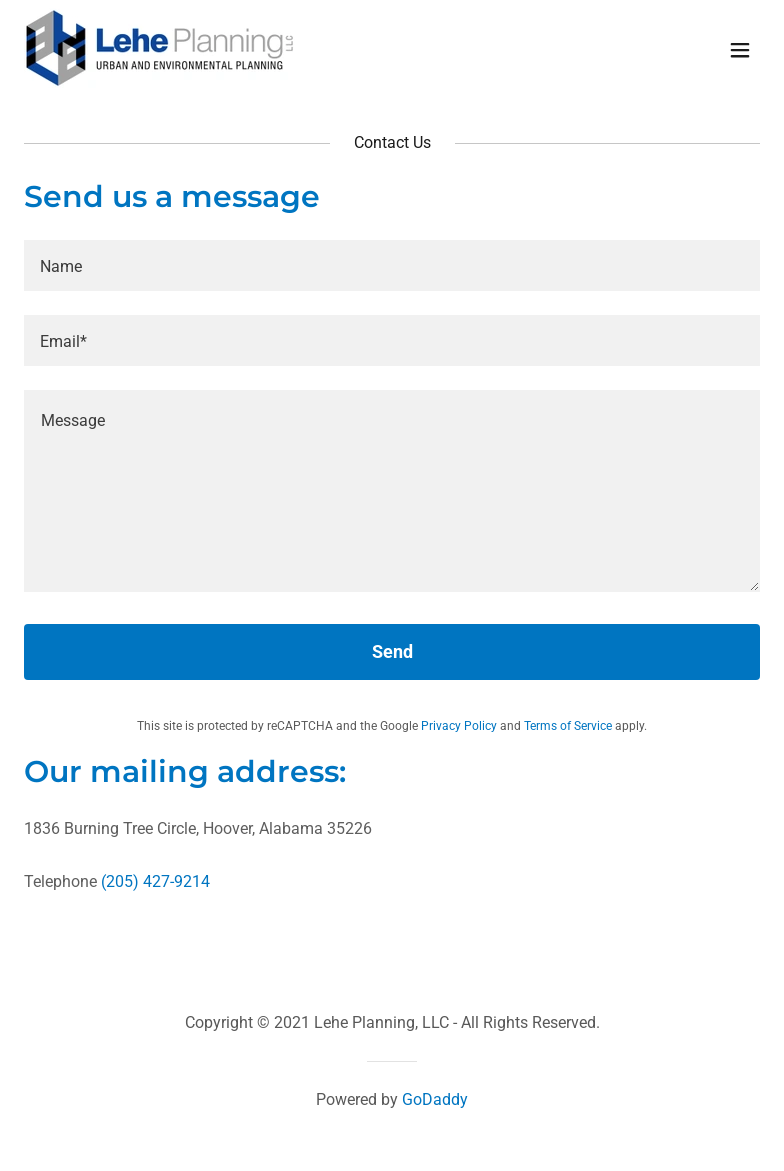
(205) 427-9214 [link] (155, 881)
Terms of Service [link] (568, 726)
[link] (159, 82)
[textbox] (392, 265)
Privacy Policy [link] (459, 726)
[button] (740, 50)
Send (392, 651)
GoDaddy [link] (435, 1099)
